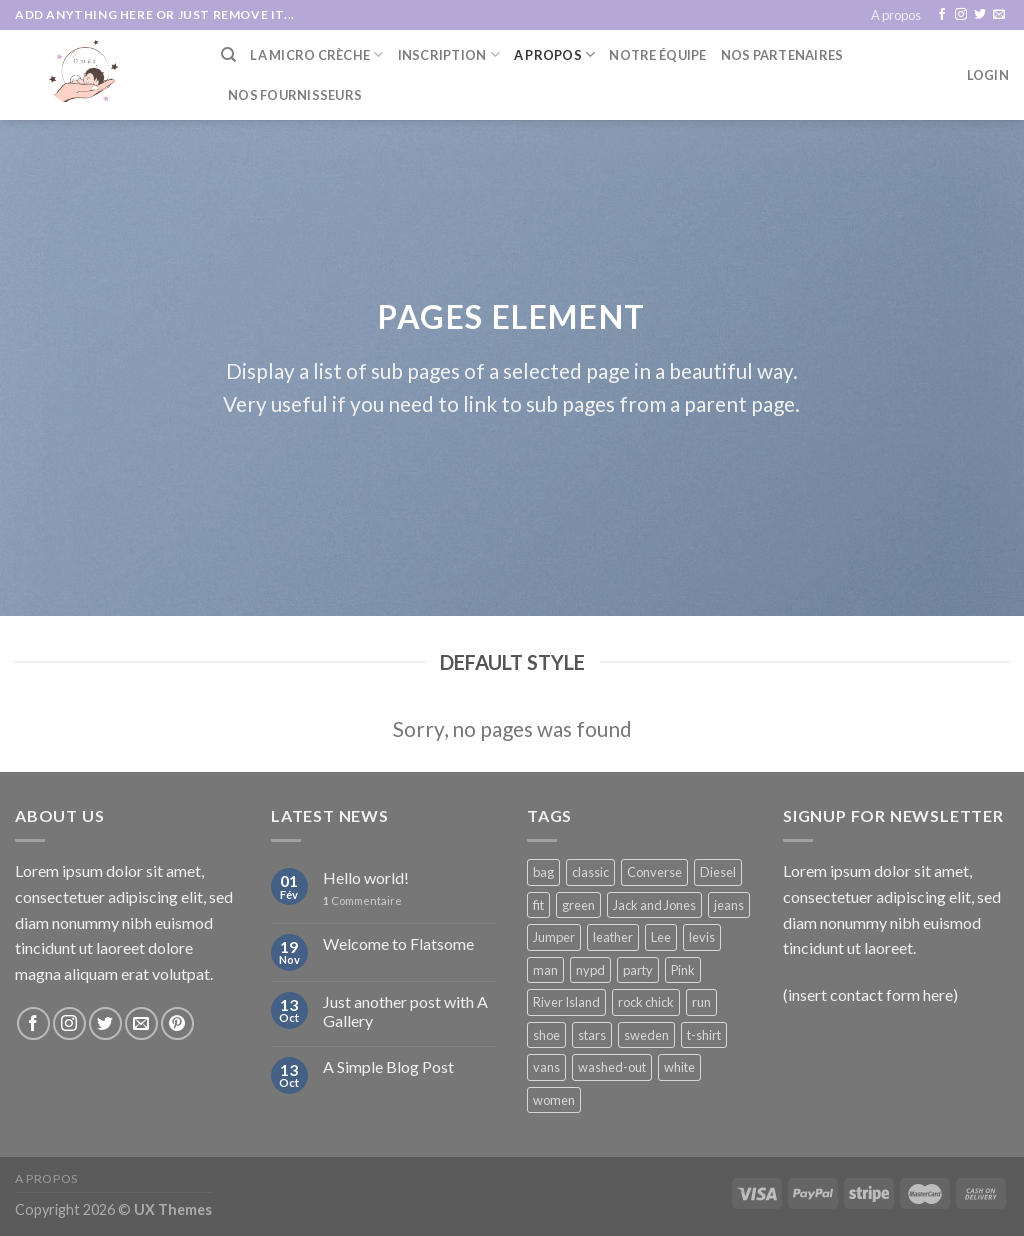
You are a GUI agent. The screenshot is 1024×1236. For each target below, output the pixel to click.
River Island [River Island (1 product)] (566, 1002)
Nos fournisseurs (295, 95)
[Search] (228, 55)
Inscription (449, 54)
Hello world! (366, 877)
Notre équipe (657, 55)
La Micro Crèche (316, 54)
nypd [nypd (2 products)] (590, 970)
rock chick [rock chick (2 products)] (646, 1002)
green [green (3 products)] (578, 905)
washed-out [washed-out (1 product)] (612, 1067)
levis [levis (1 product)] (702, 937)
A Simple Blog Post (388, 1066)
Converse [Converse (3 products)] (654, 872)
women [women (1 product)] (554, 1100)
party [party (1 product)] (638, 970)
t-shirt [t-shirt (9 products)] (704, 1035)
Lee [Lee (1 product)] (661, 937)
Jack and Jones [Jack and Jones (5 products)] (654, 905)
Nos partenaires (782, 55)
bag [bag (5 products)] (543, 872)
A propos (896, 15)
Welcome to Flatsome (398, 943)
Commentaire (362, 900)
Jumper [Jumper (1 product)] (554, 937)
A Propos (555, 54)
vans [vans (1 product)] (546, 1067)
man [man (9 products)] (545, 970)
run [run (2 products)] (701, 1002)
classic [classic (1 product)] (590, 872)
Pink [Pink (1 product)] (683, 970)
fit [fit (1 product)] (538, 905)
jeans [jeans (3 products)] (729, 905)
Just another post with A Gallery (405, 1011)
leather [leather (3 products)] (613, 937)
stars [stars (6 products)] (592, 1035)
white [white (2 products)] (679, 1067)
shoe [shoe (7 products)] (546, 1035)
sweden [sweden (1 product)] (646, 1035)
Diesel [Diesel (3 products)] (718, 872)
